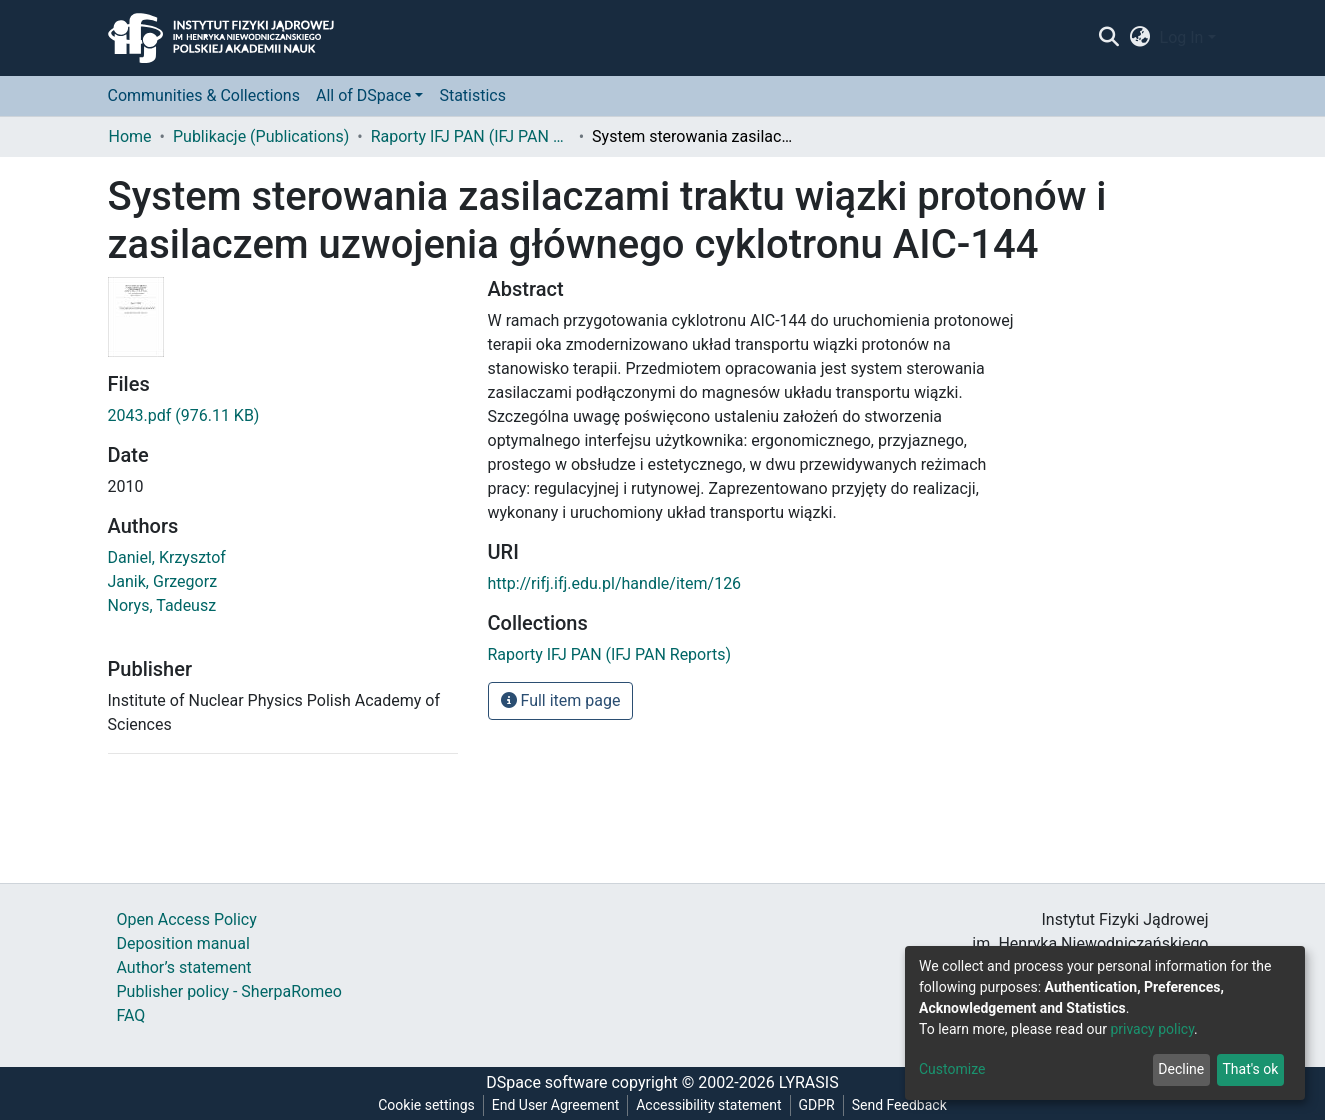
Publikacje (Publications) (261, 136)
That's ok (1250, 1069)
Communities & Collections (204, 95)
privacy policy (1152, 1029)
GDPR (817, 1105)
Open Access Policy (187, 919)
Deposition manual (183, 943)
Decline (1181, 1069)
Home (130, 136)
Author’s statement (184, 967)
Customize (952, 1069)
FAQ (131, 1015)
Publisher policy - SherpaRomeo (229, 991)
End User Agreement (555, 1105)
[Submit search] (1109, 38)
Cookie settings (426, 1105)
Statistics (472, 95)
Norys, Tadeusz (162, 605)
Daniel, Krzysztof (167, 557)
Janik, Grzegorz (163, 581)
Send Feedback (899, 1105)
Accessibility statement (708, 1105)
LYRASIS (809, 1082)
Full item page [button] (561, 700)
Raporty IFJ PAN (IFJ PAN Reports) (471, 136)
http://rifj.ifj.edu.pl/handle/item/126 (615, 583)
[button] (1139, 38)
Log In (1182, 37)
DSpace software (546, 1082)
